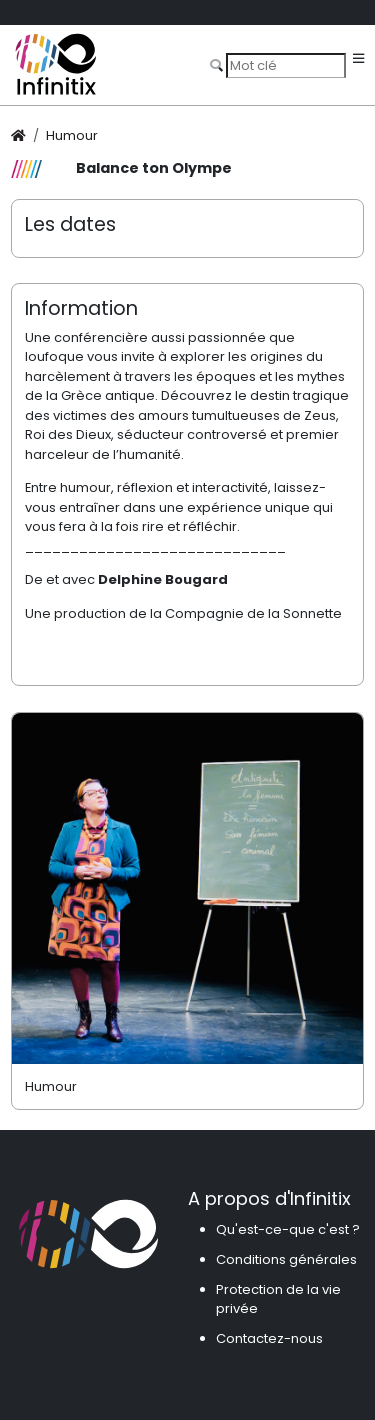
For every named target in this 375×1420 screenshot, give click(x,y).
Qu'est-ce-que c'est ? (288, 1229)
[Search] (286, 65)
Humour (72, 135)
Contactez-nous (269, 1338)
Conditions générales (286, 1259)
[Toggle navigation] (358, 59)
